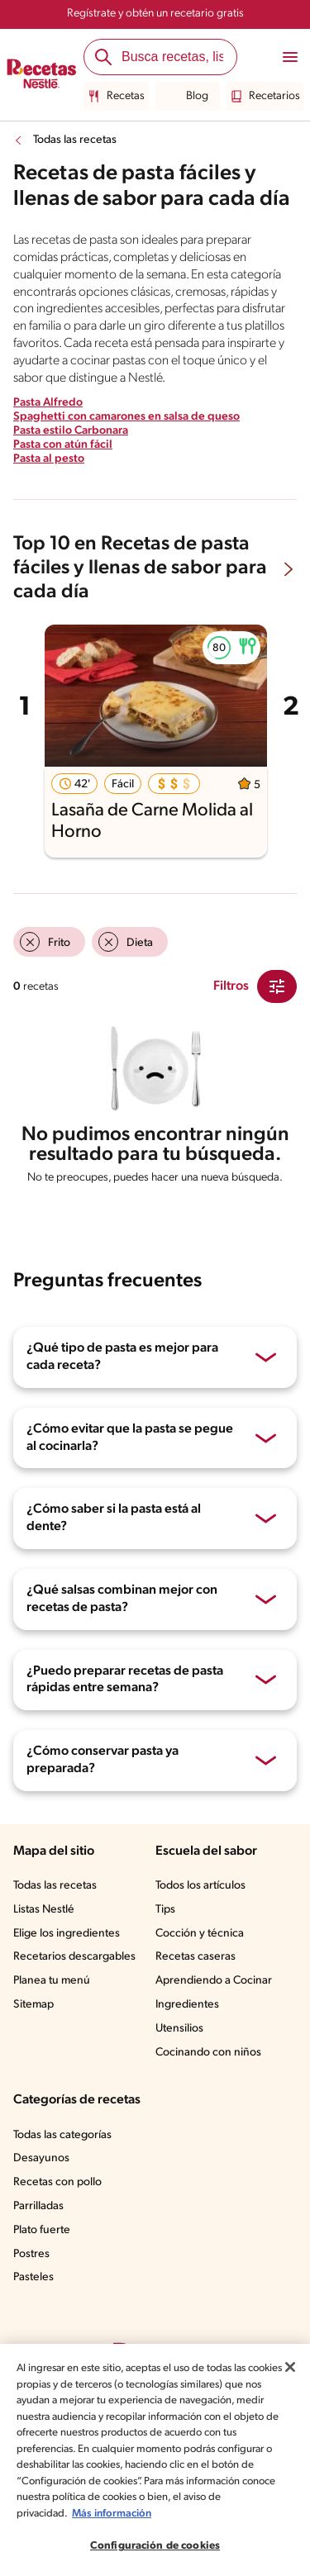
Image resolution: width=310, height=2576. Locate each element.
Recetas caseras (198, 1982)
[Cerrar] (290, 2367)
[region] (155, 2460)
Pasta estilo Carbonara (72, 448)
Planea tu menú (53, 2006)
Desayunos (42, 2183)
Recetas (117, 96)
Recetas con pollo (59, 2207)
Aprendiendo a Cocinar (214, 2006)
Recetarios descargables (77, 1982)
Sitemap (34, 2030)
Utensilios (180, 2053)
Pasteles (35, 2302)
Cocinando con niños (209, 2077)
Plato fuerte (43, 2255)
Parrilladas (40, 2231)
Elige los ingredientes (68, 1958)
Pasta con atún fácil (63, 462)
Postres (32, 2278)
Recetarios (263, 96)
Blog (187, 96)
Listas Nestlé (46, 1935)
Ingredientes (187, 2030)
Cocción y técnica (200, 1958)
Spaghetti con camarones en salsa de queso (127, 434)
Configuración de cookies (155, 2546)
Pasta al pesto (50, 475)
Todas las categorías (66, 2159)
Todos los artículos (203, 1911)
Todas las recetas (78, 140)
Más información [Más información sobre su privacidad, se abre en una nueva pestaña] (112, 2513)
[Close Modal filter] (277, 1003)
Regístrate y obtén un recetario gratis (155, 14)
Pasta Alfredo (47, 420)
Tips (166, 1935)
